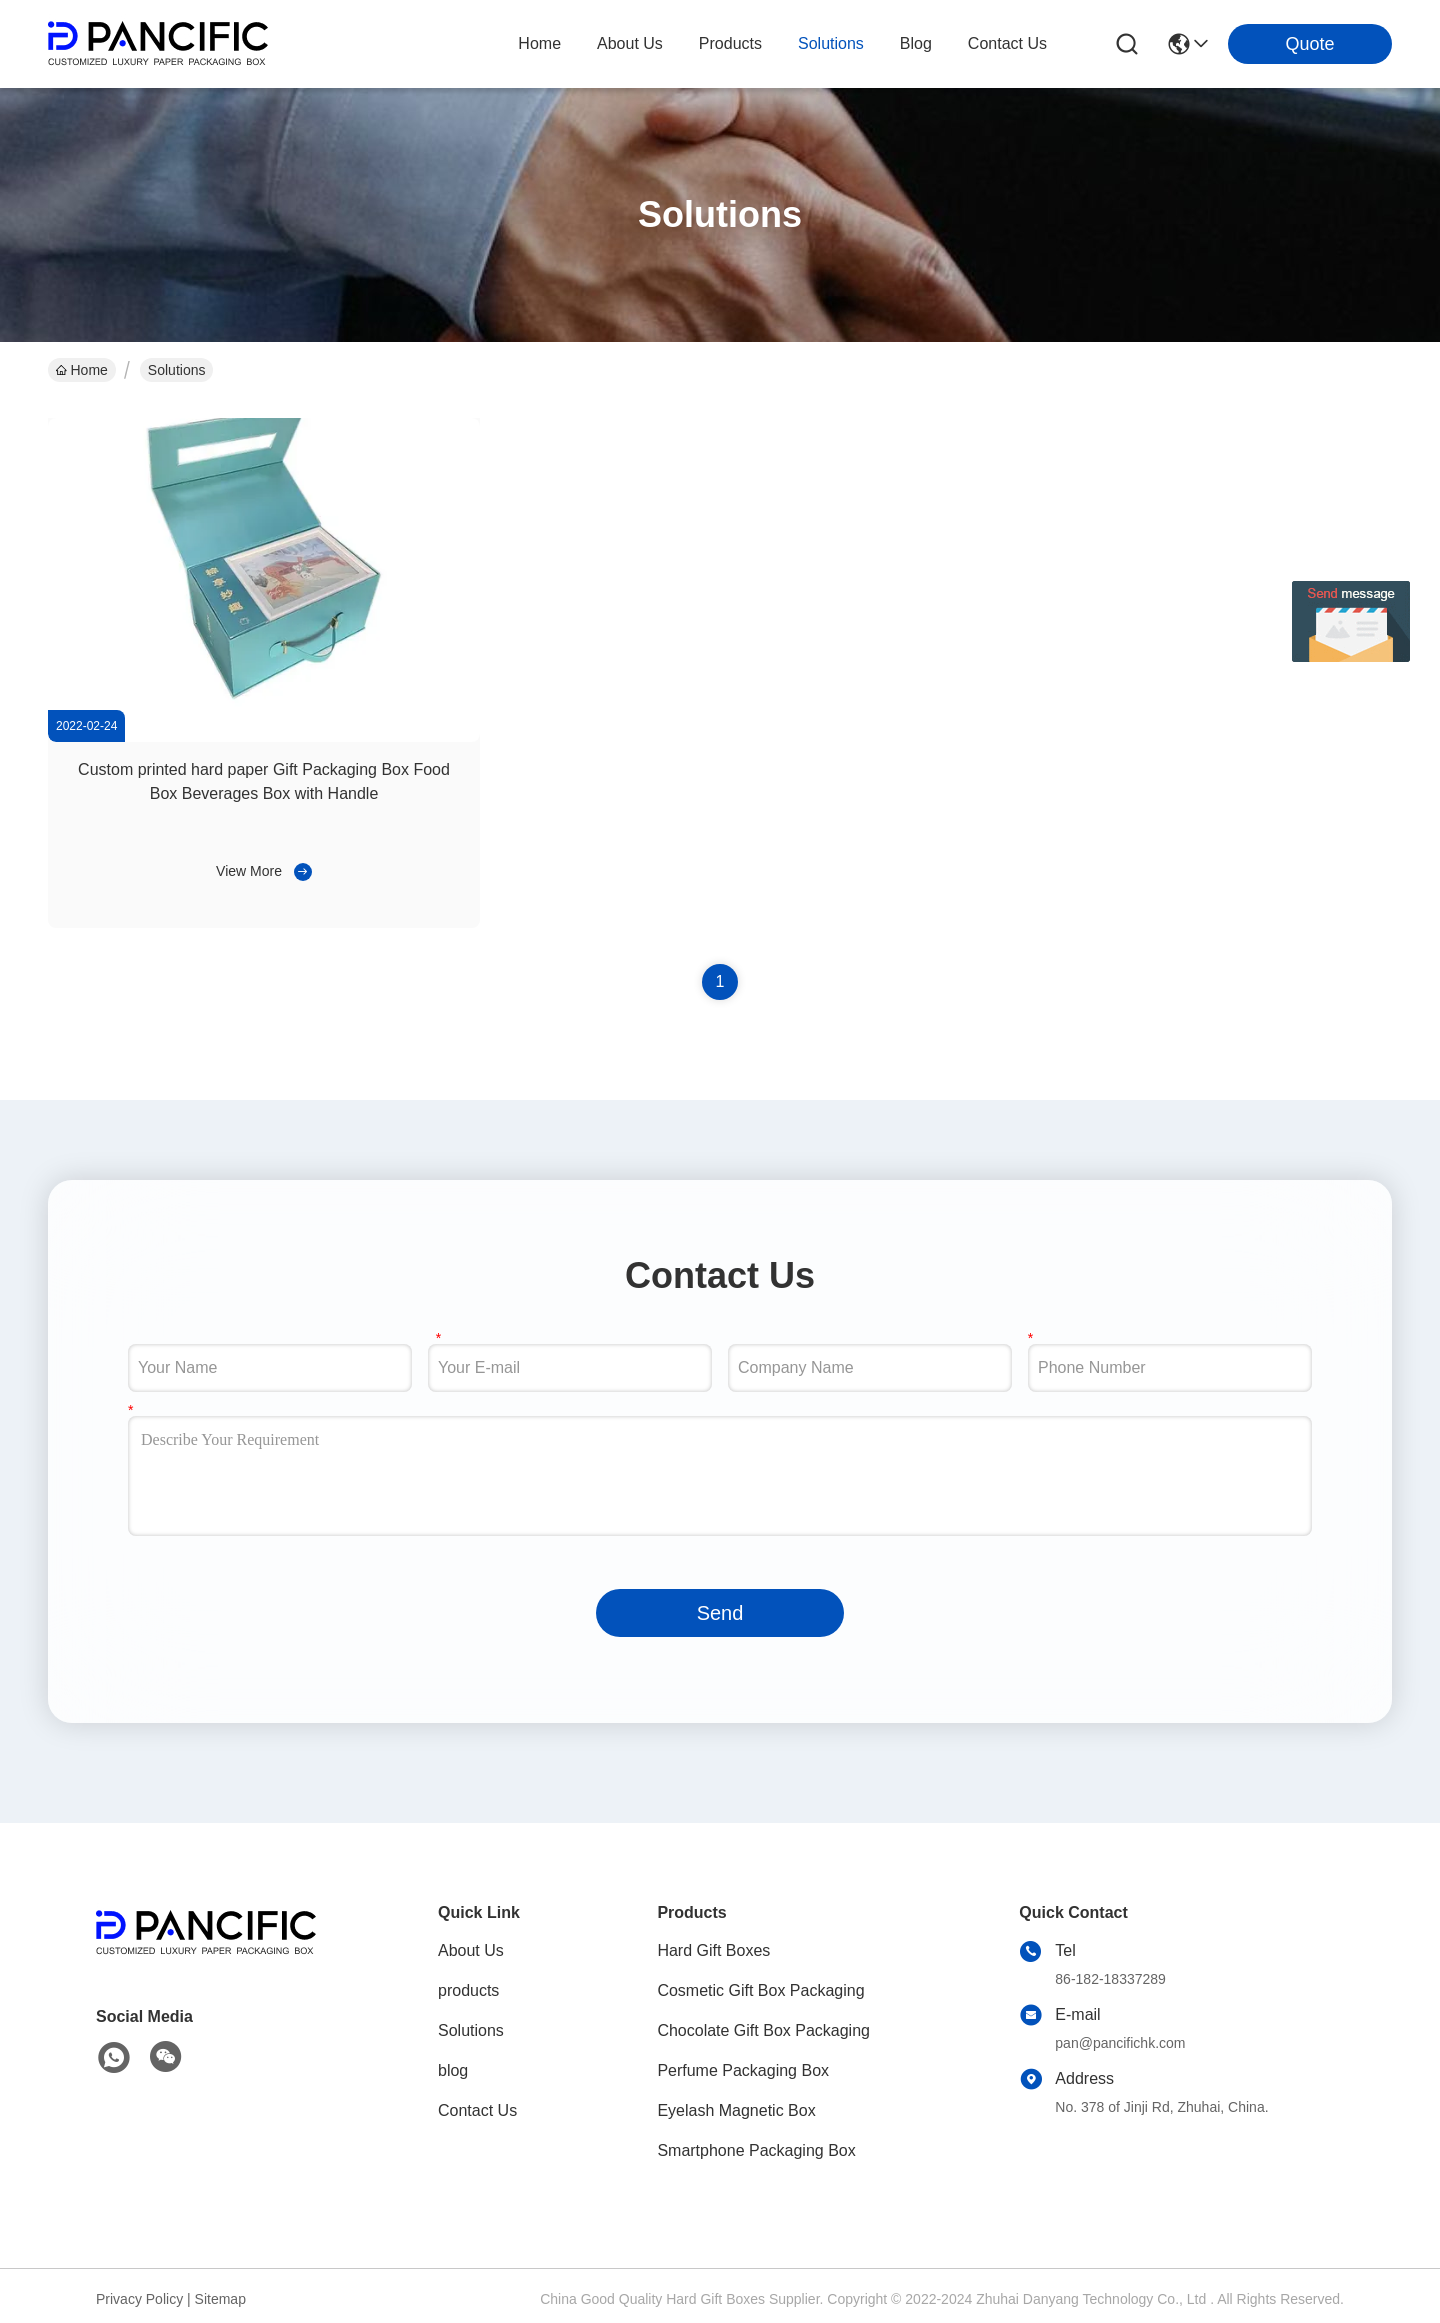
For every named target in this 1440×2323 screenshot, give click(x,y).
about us (630, 43)
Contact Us (477, 2110)
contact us (1007, 43)
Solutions (471, 2030)
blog (916, 43)
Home (539, 43)
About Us (471, 1950)
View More (249, 871)
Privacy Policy (139, 2299)
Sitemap (220, 2299)
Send (720, 1613)
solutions (831, 43)
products (730, 43)
